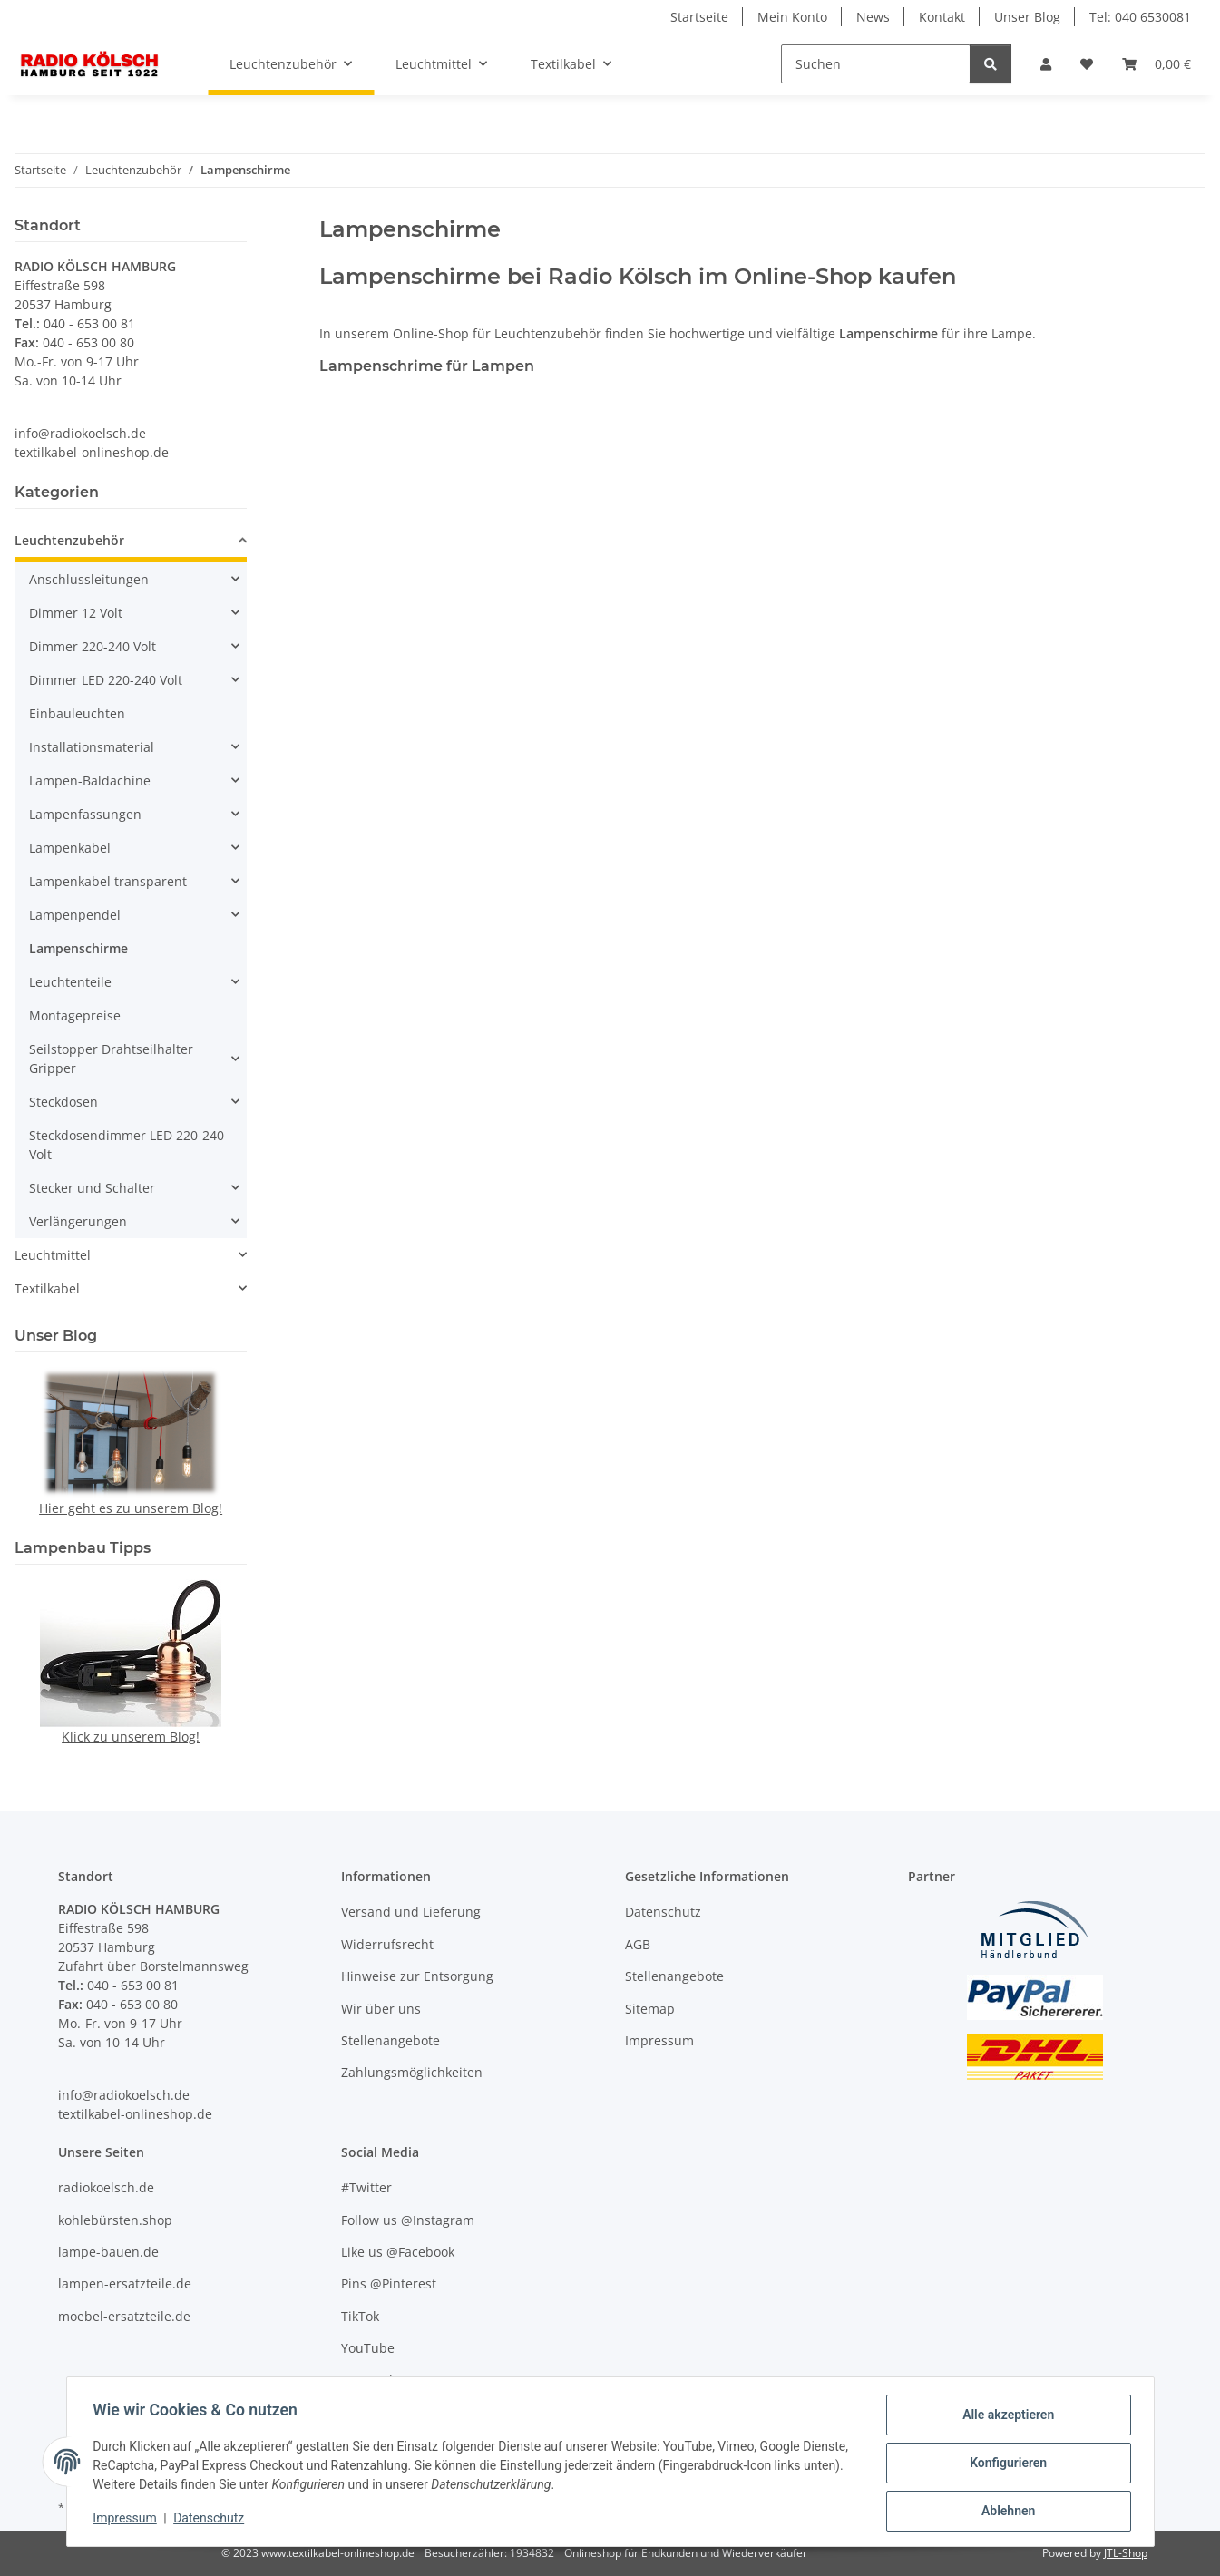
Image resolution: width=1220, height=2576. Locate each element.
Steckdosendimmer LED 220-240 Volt (126, 1145)
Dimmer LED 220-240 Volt (105, 679)
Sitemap (650, 2008)
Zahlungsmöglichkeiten (412, 2072)
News (873, 16)
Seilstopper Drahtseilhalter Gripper (111, 1058)
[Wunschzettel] (1087, 64)
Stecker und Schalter (92, 1187)
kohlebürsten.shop (115, 2220)
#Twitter (366, 2187)
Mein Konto (792, 16)
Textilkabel (47, 1288)
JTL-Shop (1125, 2553)
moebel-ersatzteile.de (124, 2316)
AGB (637, 1944)
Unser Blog (1027, 16)
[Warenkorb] (1156, 64)
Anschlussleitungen (89, 579)
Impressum (128, 2520)
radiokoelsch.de (106, 2187)
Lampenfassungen (85, 814)
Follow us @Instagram (407, 2220)
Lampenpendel (75, 914)
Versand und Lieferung (411, 1911)
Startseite (699, 16)
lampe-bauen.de (108, 2251)
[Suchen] (876, 63)
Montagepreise (75, 1015)
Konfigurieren (1005, 2464)
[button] (1046, 64)
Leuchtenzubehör (69, 540)
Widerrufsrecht (387, 1944)
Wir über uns (381, 2008)
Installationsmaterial (91, 747)
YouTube (368, 2347)
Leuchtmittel (53, 1255)
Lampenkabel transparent (108, 881)
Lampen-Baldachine (90, 780)
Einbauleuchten (77, 713)
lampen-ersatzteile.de (124, 2283)
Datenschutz (211, 2520)
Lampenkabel (70, 847)
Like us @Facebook (397, 2251)
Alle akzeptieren (1005, 2417)
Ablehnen (1005, 2511)
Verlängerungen (78, 1221)
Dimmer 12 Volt (75, 612)
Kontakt (942, 16)
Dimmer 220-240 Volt (92, 646)
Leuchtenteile (70, 981)
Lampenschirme (78, 948)
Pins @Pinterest (388, 2283)
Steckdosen (63, 1101)
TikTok (360, 2316)
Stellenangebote (390, 2040)
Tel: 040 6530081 (1140, 16)
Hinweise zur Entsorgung (417, 1976)
